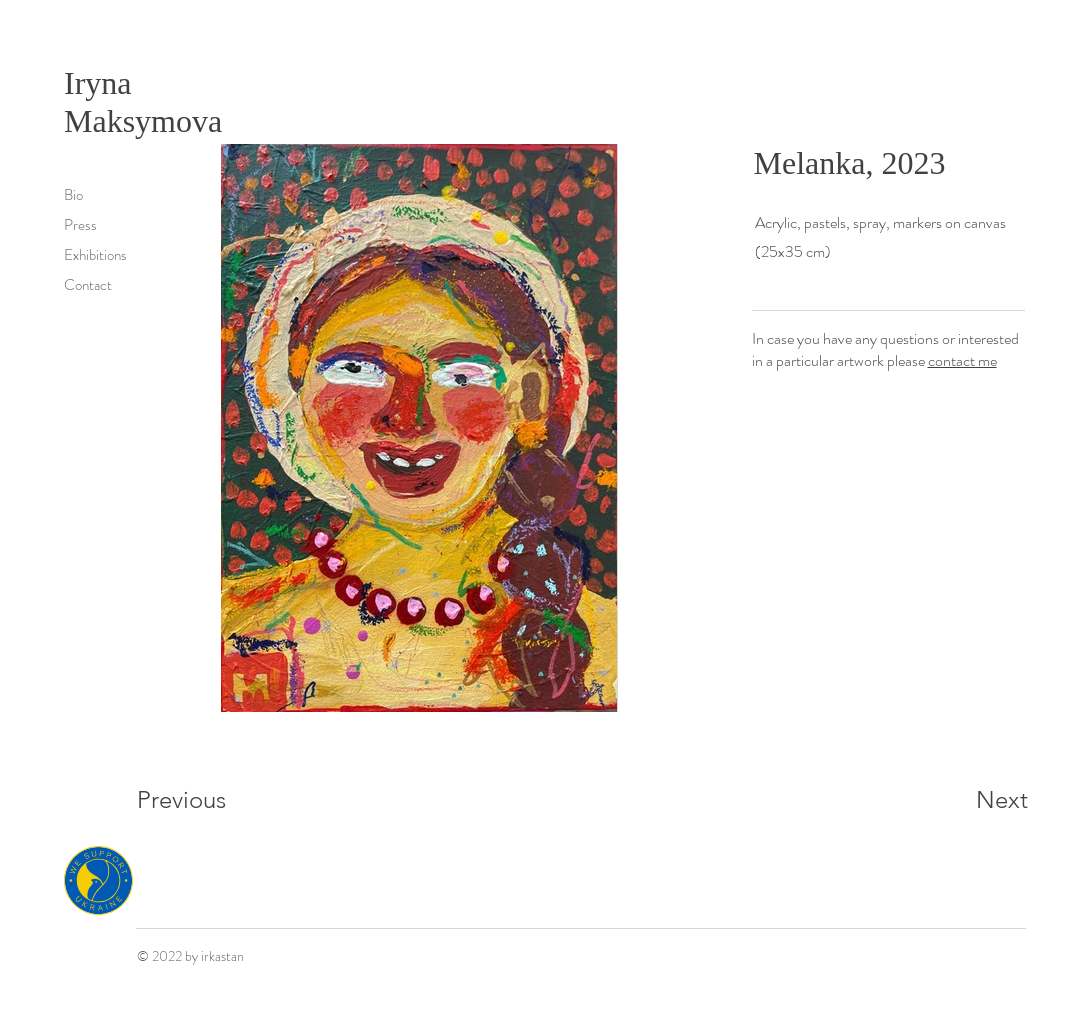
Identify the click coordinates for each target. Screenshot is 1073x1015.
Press (80, 225)
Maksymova (143, 121)
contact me (962, 360)
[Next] (962, 800)
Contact (88, 285)
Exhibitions (95, 255)
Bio (73, 195)
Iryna (102, 83)
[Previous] (208, 800)
